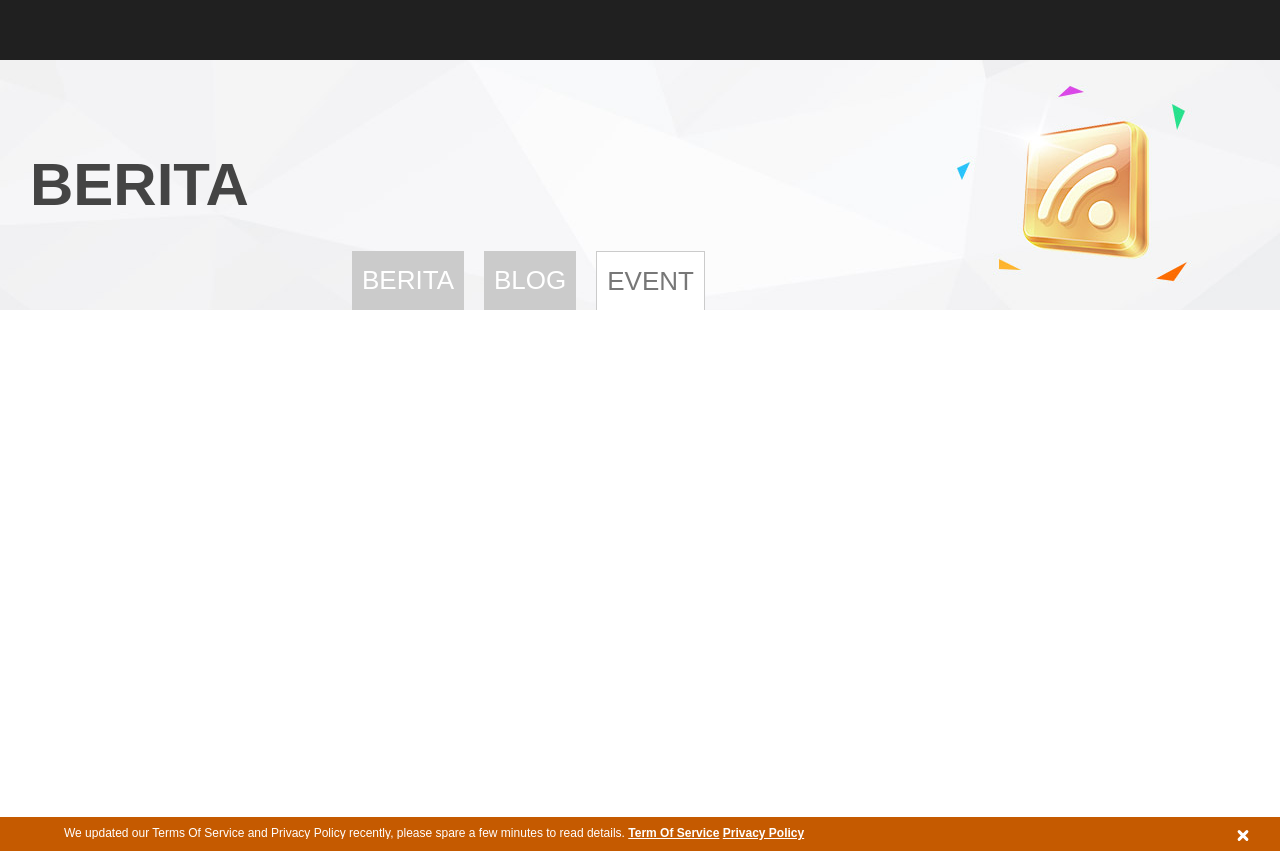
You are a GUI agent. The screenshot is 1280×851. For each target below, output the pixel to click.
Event (650, 281)
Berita (408, 280)
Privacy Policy (763, 833)
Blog (530, 280)
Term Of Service (673, 833)
